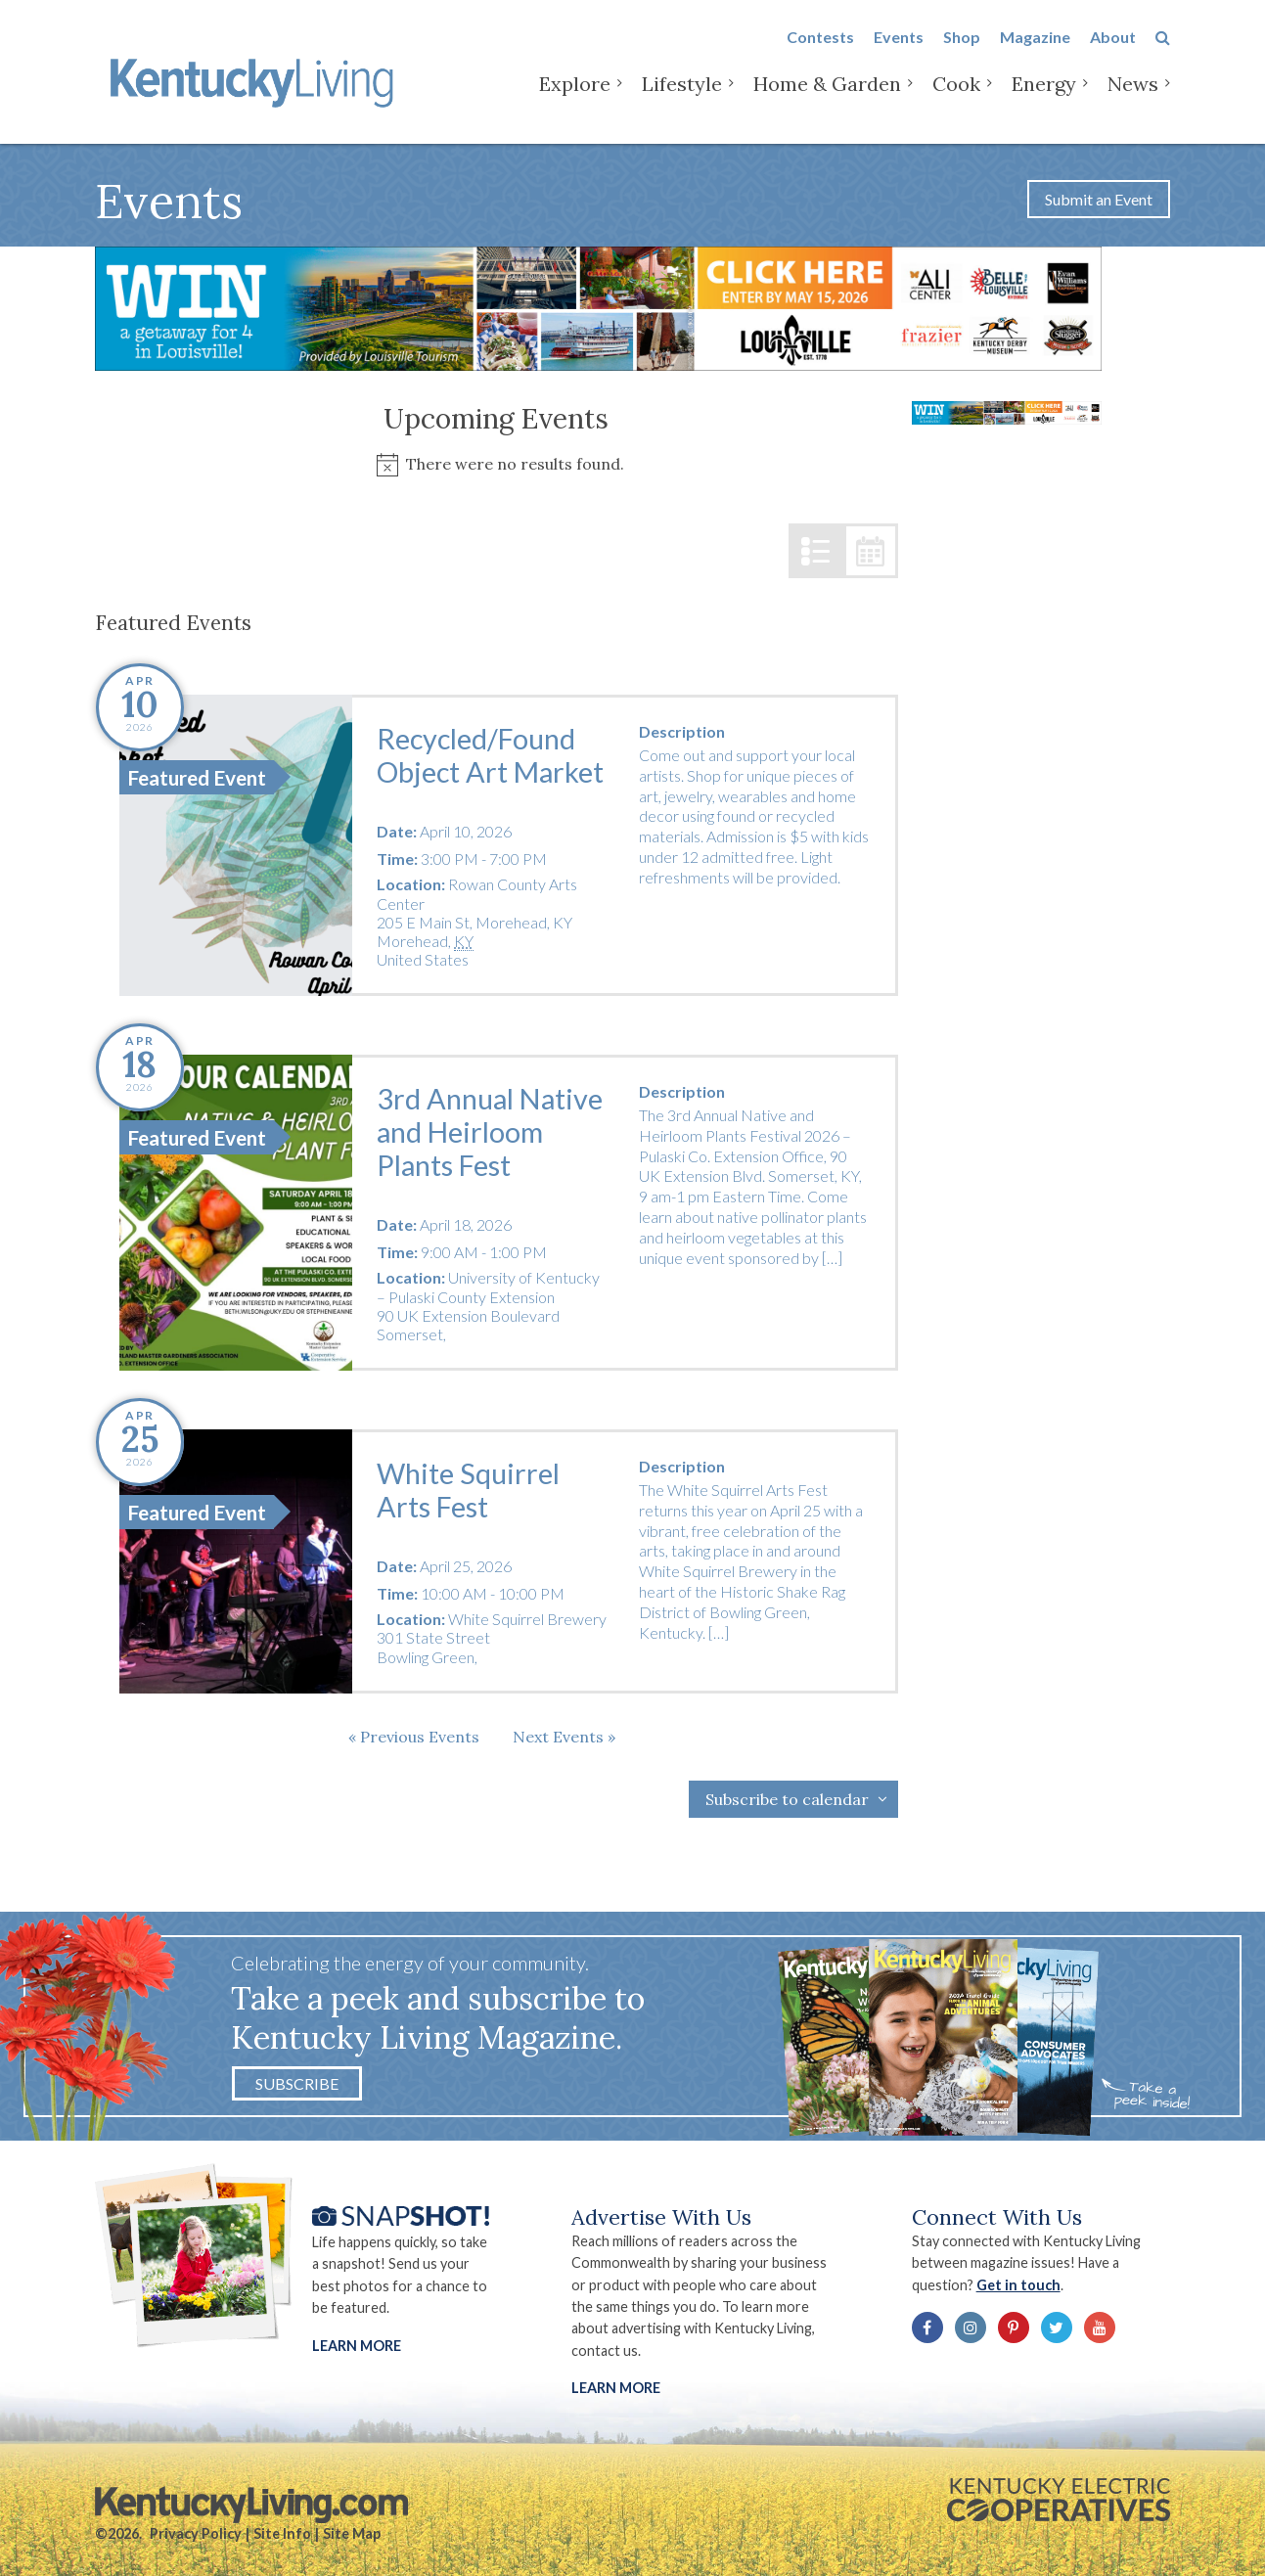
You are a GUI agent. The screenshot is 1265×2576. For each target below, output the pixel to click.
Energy (1044, 97)
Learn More (356, 2345)
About (1113, 50)
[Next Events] (564, 1736)
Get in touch (1018, 2285)
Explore (574, 97)
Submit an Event (1098, 199)
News (1132, 97)
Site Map (352, 2533)
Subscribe (297, 2083)
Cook (956, 97)
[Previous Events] (413, 1736)
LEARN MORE (615, 2387)
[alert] (496, 464)
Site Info (282, 2533)
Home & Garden (827, 97)
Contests (820, 50)
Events (899, 50)
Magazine (1035, 50)
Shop (961, 50)
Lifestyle (682, 97)
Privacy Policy (196, 2533)
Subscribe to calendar (787, 1799)
